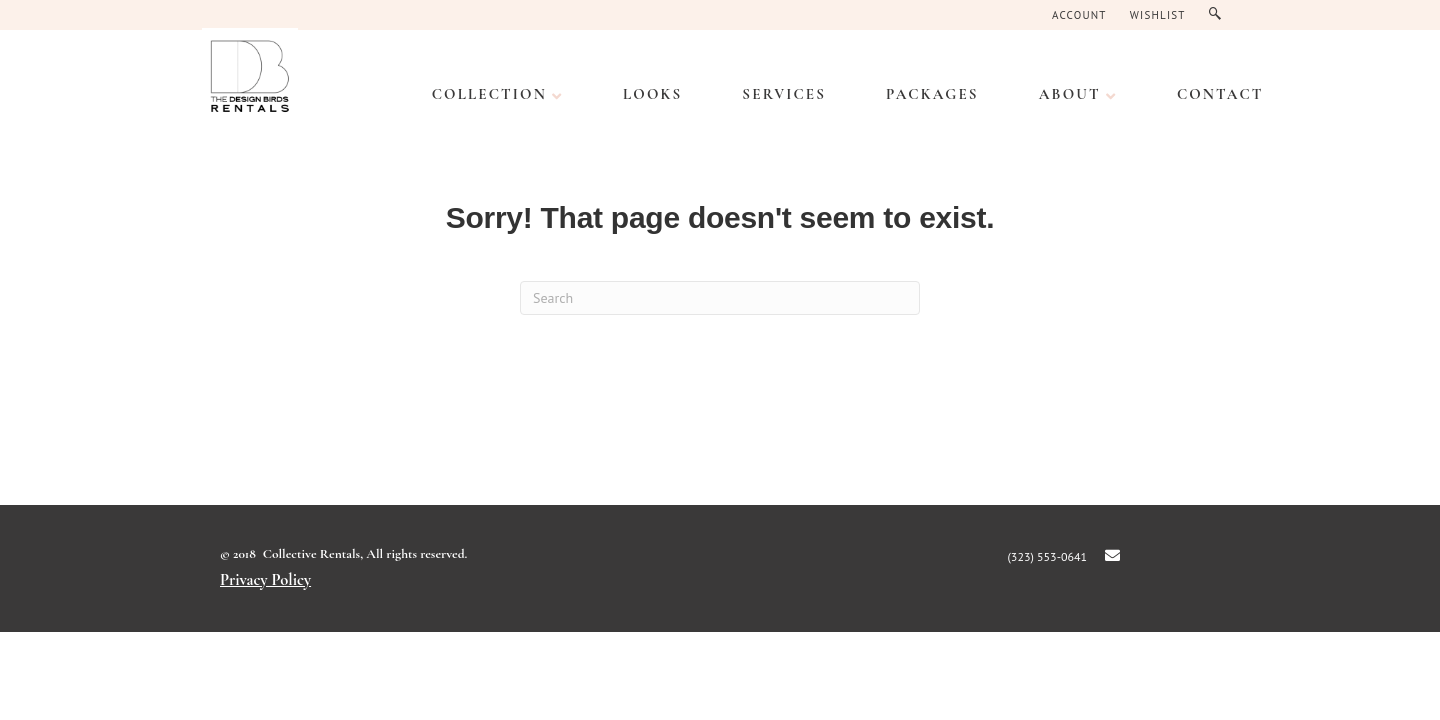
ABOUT (1070, 94)
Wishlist (1158, 15)
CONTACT (1220, 94)
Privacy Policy (265, 580)
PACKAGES (932, 94)
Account (1079, 15)
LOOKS (652, 94)
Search (1219, 14)
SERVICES (784, 94)
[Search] (720, 298)
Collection (489, 94)
